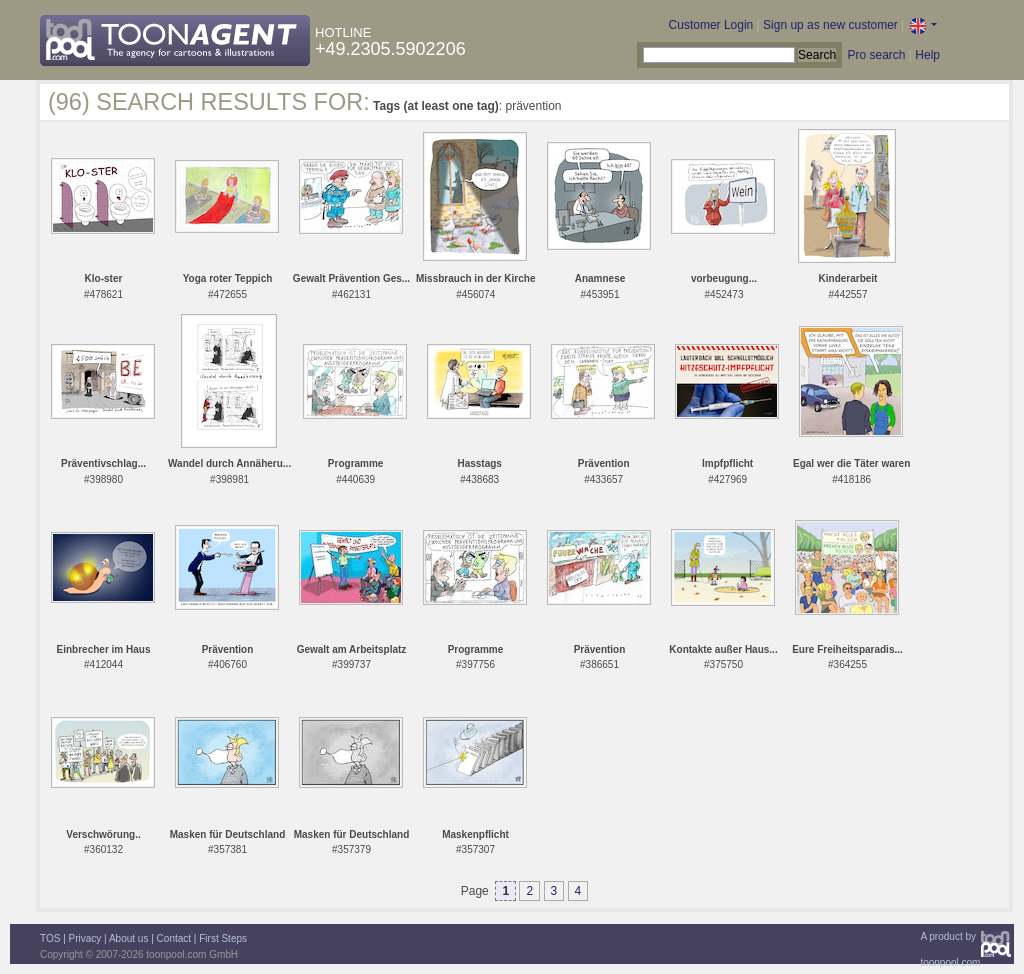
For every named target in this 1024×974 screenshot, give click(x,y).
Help (927, 55)
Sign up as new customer (830, 25)
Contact (174, 938)
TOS (50, 938)
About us (128, 938)
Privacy (85, 938)
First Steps (223, 938)
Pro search (876, 55)
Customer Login (711, 25)
